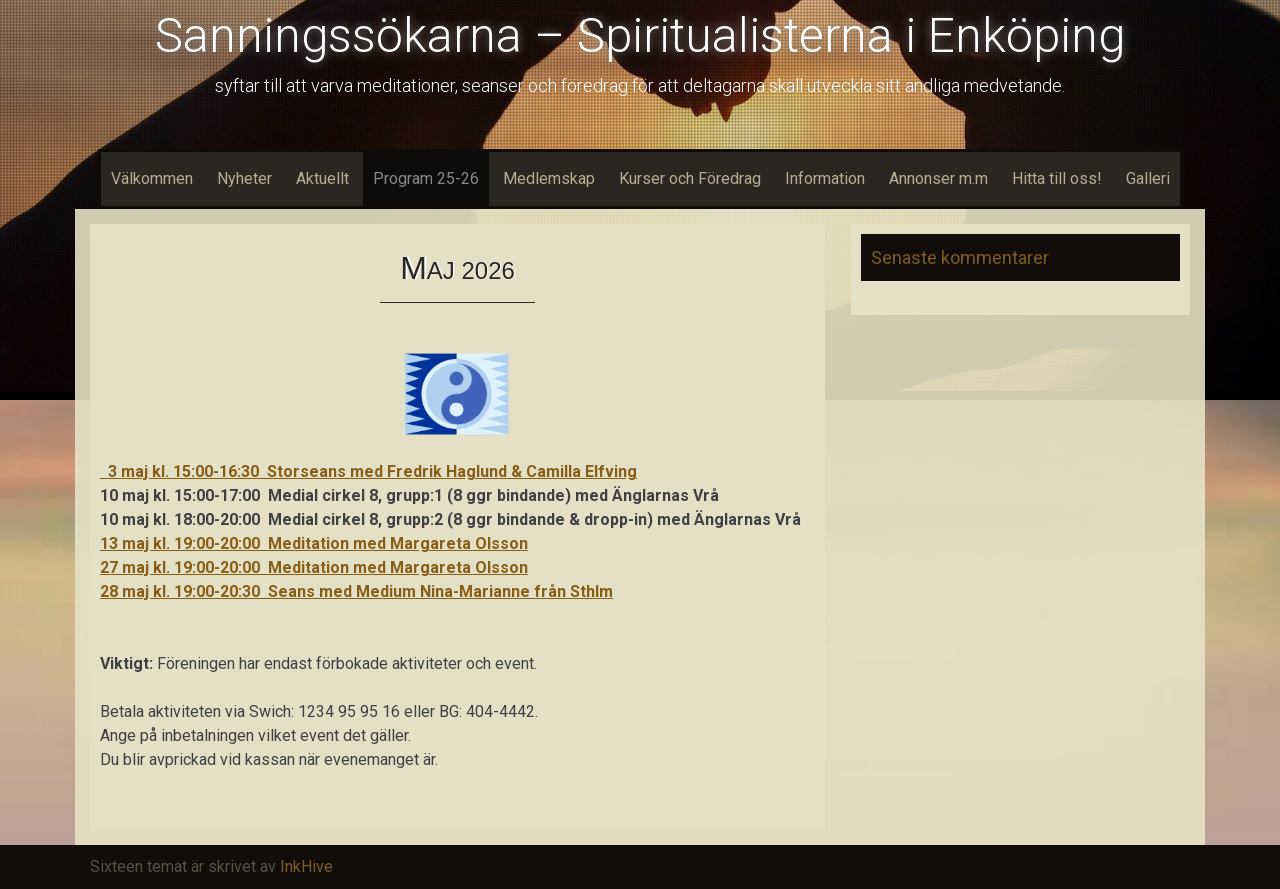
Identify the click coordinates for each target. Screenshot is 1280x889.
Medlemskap (549, 178)
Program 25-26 (426, 178)
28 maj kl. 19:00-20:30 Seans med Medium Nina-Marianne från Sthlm (356, 591)
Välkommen (152, 178)
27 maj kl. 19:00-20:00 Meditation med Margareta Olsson (314, 567)
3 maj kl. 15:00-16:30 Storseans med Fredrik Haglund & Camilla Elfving (368, 471)
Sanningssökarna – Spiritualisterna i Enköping (640, 35)
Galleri (1148, 178)
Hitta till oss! (1057, 178)
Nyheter (244, 178)
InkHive (306, 866)
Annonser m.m (938, 178)
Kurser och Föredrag (690, 178)
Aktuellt (322, 178)
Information (825, 178)
